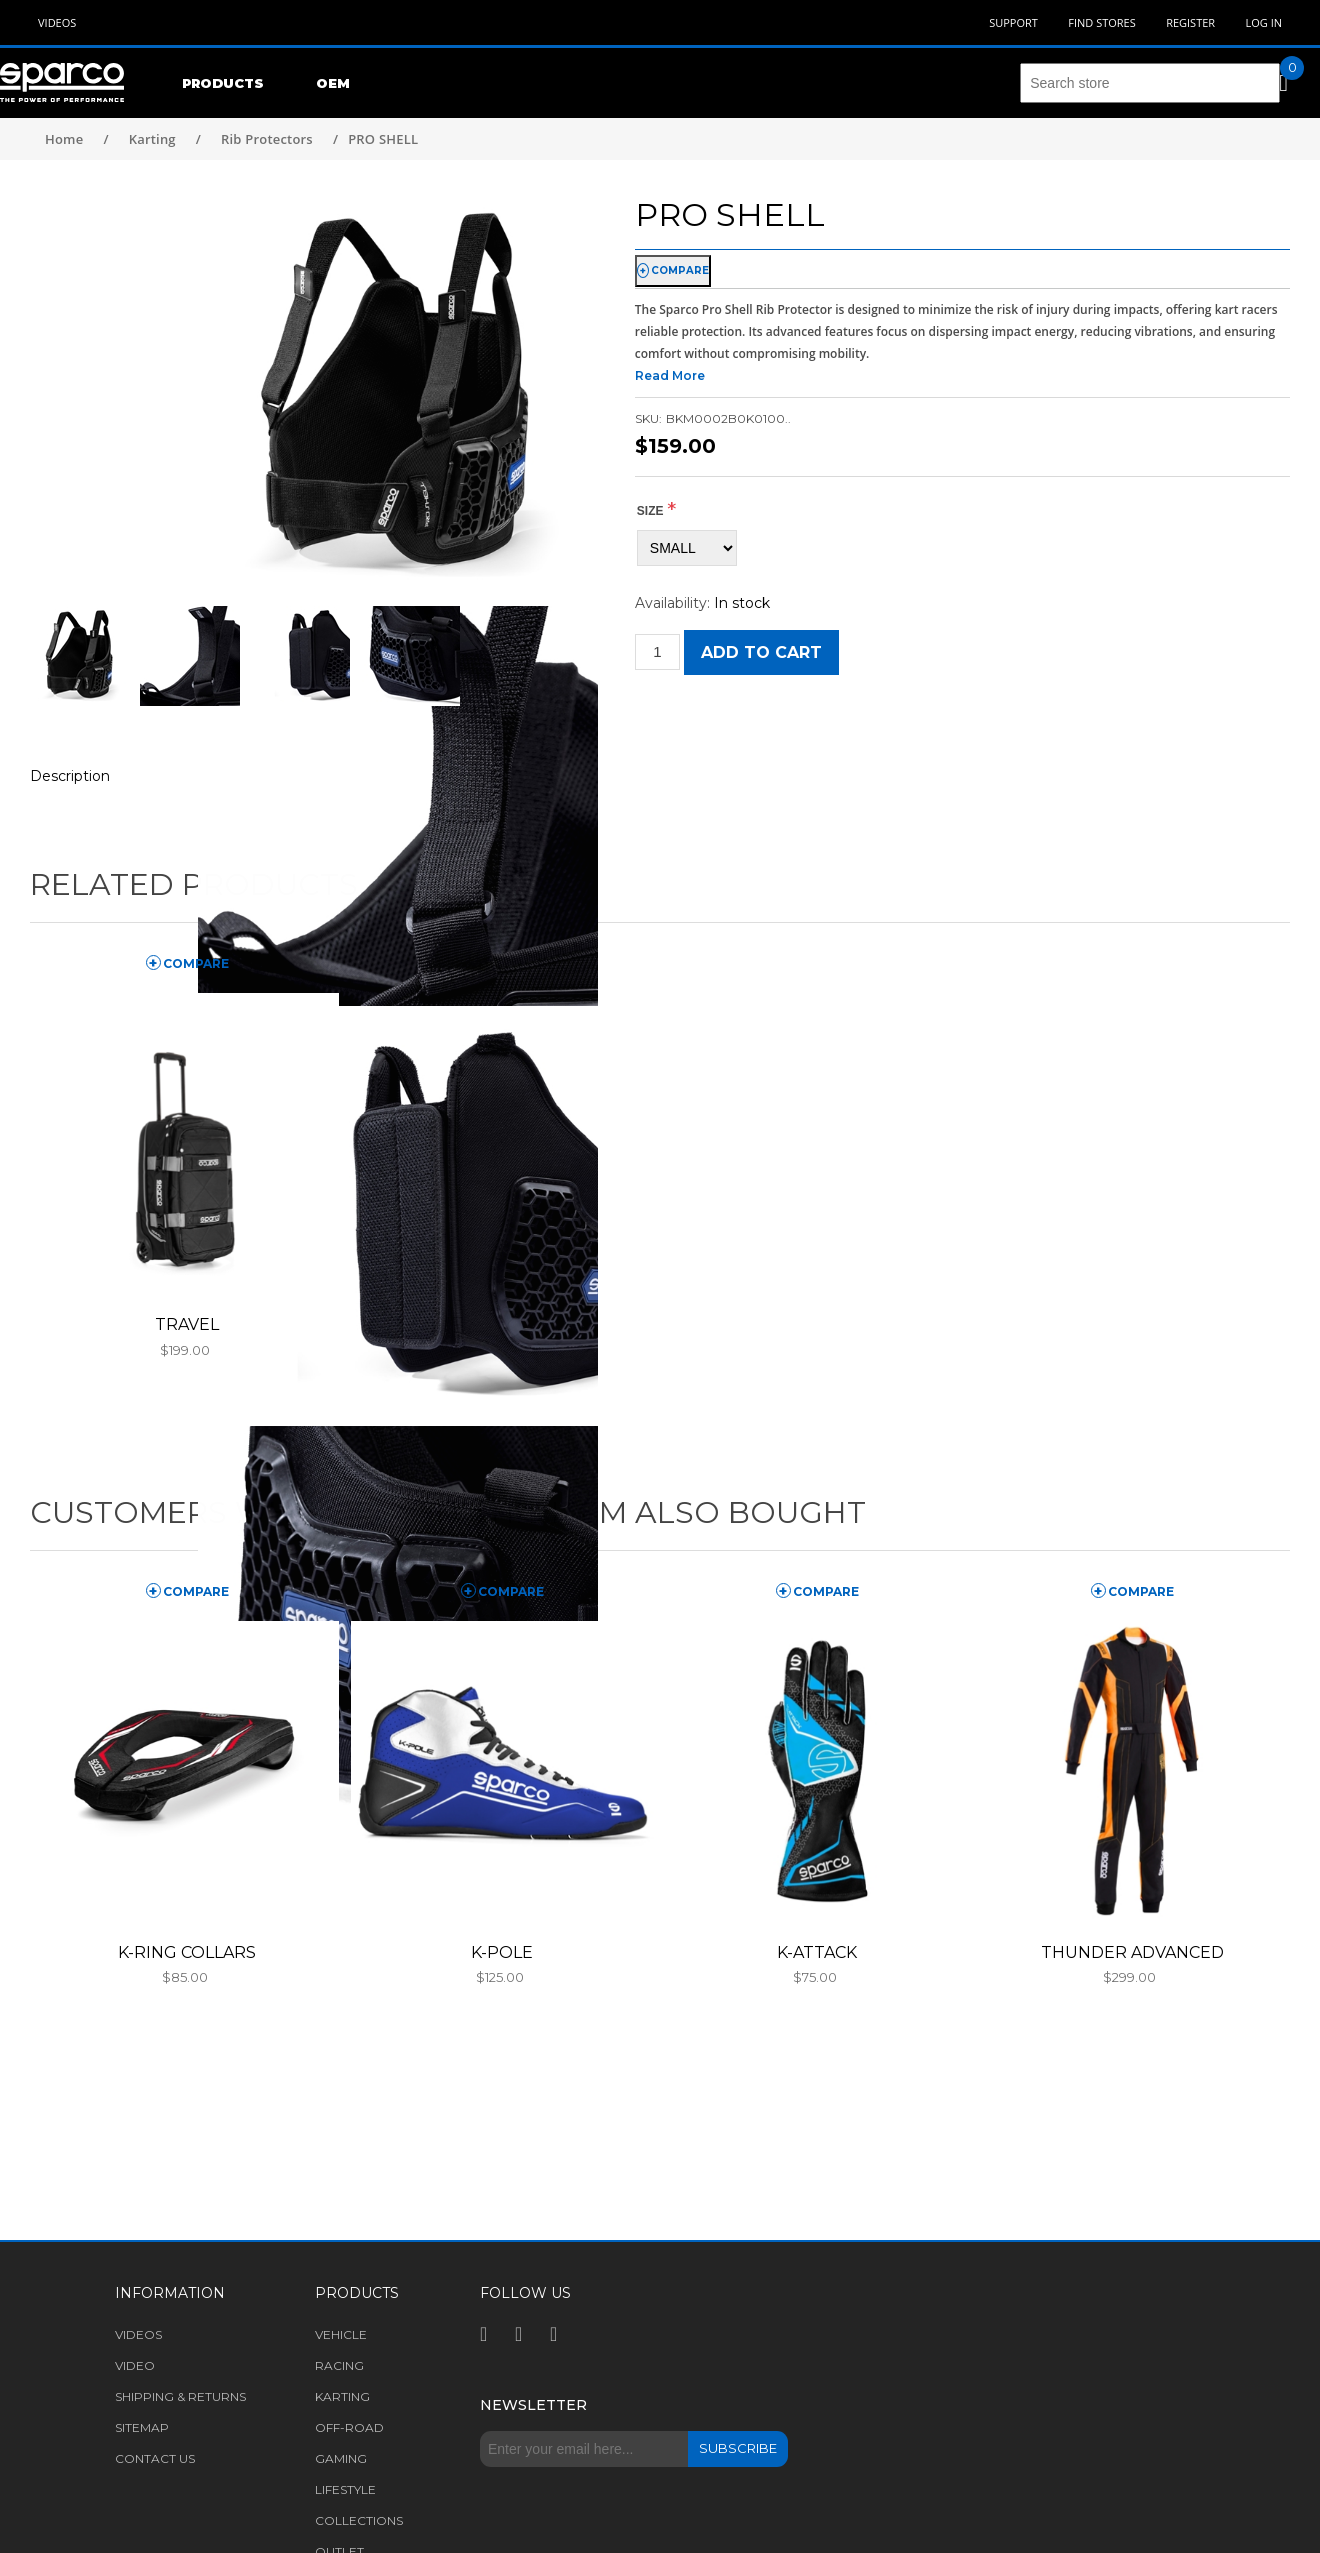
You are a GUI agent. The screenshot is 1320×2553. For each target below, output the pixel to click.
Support (1013, 22)
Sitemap (142, 2427)
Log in (1263, 22)
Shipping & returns (180, 2396)
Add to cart (761, 652)
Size (650, 511)
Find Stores (1101, 22)
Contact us (155, 2458)
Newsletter (533, 2405)
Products (223, 83)
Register (1190, 22)
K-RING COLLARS (187, 1952)
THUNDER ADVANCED (1132, 1952)
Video (135, 2365)
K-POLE (502, 1952)
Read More (670, 375)
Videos (57, 22)
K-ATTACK (817, 1952)
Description (70, 776)
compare (680, 270)
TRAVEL (187, 1324)
